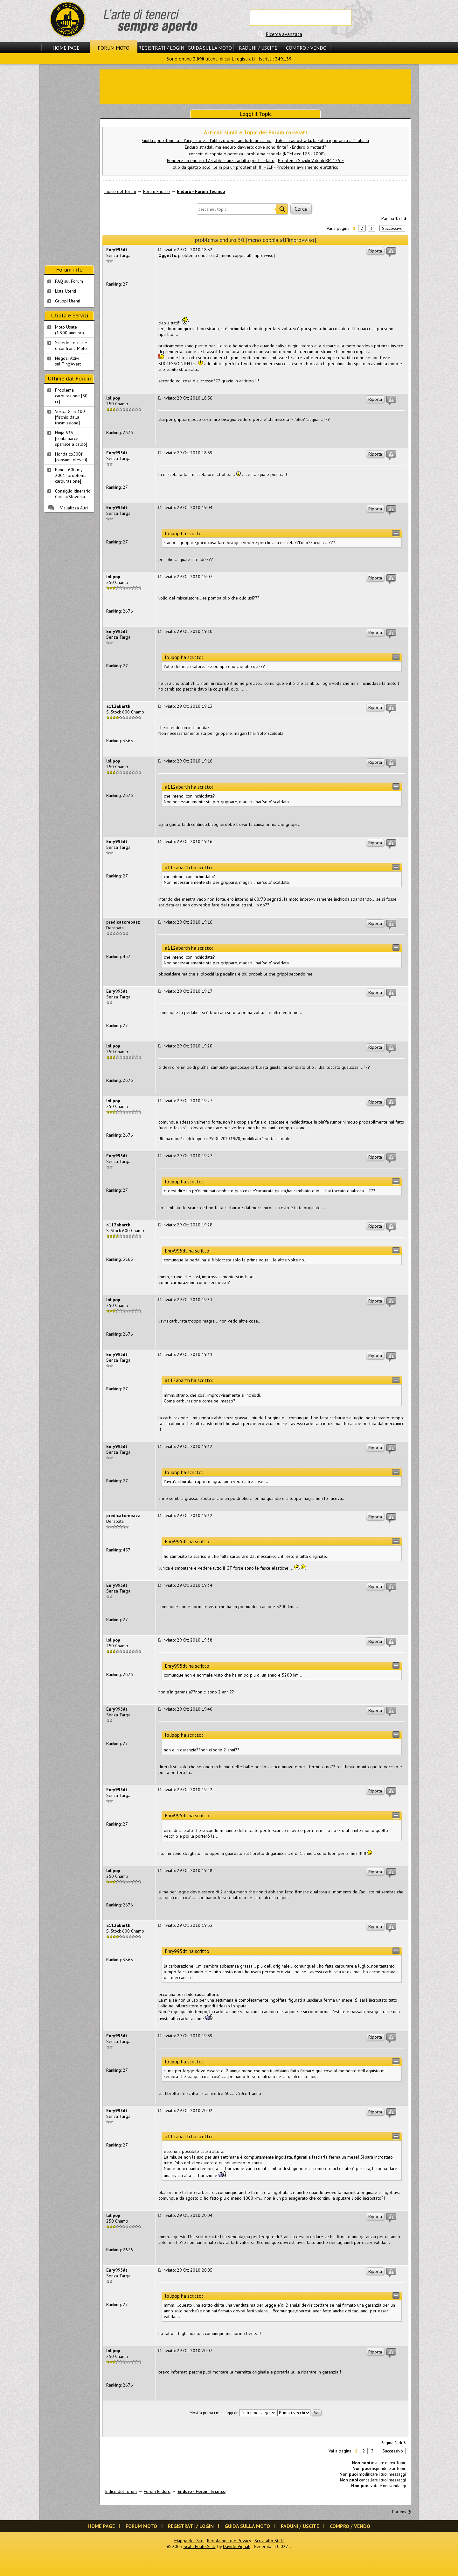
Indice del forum (120, 191)
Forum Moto (113, 48)
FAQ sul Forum (69, 281)
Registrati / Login (161, 48)
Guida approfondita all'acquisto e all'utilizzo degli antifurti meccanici (207, 140)
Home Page (66, 48)
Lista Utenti (65, 291)
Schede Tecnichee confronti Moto (71, 345)
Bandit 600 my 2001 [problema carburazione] (71, 475)
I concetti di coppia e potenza (214, 154)
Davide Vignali (236, 2546)
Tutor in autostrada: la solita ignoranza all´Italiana (322, 140)
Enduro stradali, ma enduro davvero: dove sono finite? (236, 147)
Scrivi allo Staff (269, 2541)
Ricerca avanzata (284, 34)
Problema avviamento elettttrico (307, 167)
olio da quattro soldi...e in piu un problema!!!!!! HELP (223, 167)
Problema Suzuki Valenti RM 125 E (311, 160)
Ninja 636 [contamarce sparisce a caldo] (71, 438)
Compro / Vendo (306, 48)
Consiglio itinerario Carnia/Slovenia (73, 494)
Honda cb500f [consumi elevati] (71, 457)
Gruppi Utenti (67, 301)
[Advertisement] (255, 86)
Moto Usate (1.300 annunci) (69, 330)
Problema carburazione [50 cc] (71, 395)
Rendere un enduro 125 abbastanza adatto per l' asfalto (220, 160)
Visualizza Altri (74, 508)
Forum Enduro (156, 191)
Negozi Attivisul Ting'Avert (68, 361)
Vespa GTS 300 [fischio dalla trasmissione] (70, 417)
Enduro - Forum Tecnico (201, 191)
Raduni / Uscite (258, 48)
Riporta (375, 251)
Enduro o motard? (309, 147)
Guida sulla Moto (210, 48)
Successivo (392, 228)
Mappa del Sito (189, 2541)
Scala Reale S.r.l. (199, 2546)
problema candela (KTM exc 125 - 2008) (285, 154)
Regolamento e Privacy (229, 2541)
